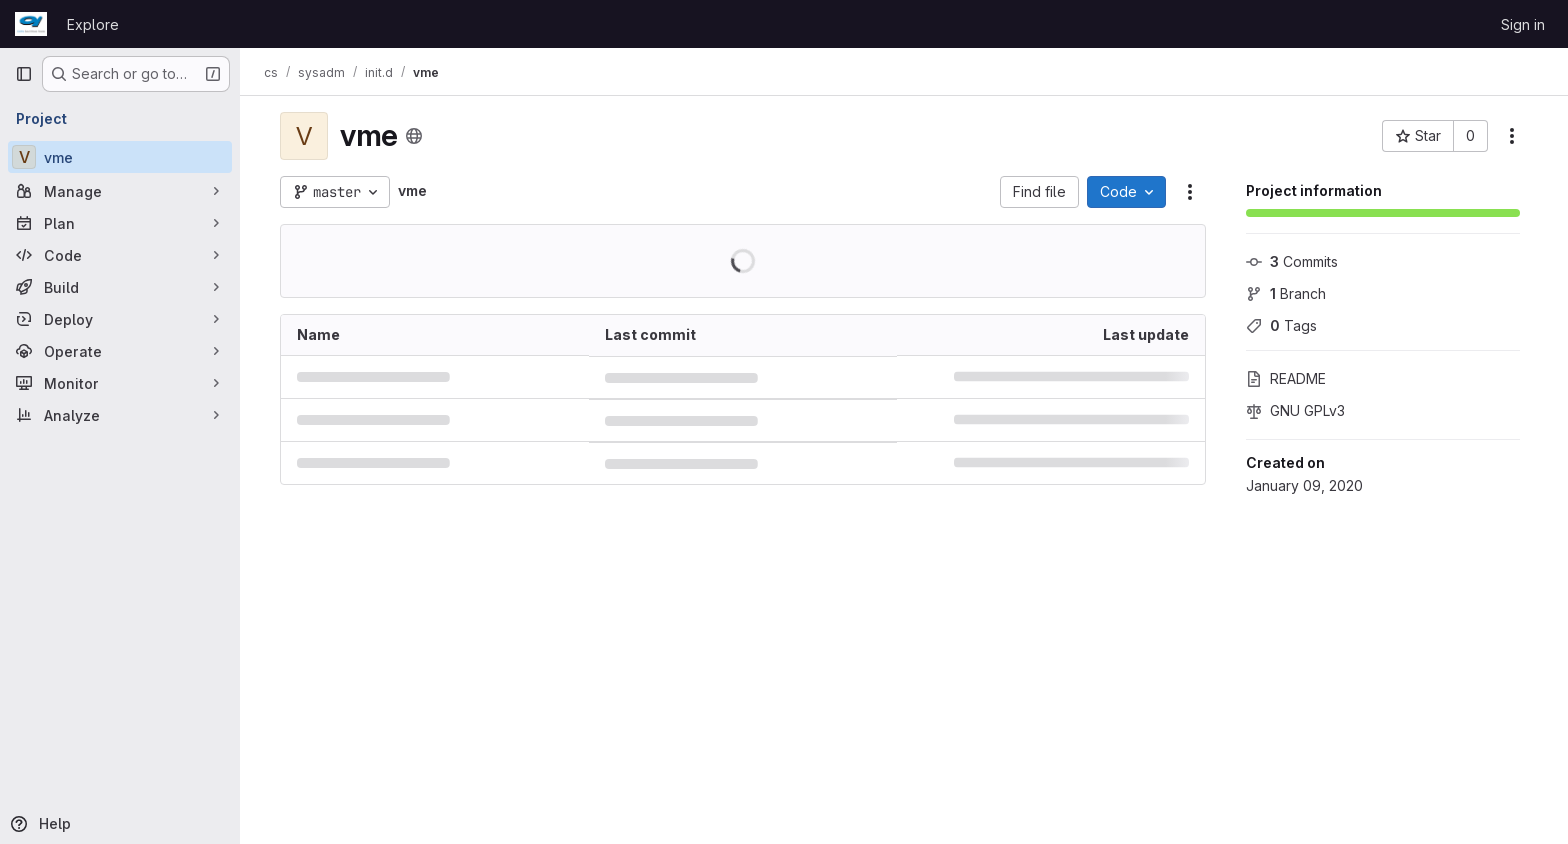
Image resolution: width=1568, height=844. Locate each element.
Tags (1281, 325)
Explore (93, 24)
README (1286, 378)
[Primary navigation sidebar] (24, 74)
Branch (1286, 293)
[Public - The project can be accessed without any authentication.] (414, 136)
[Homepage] (31, 24)
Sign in (1523, 24)
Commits (1292, 261)
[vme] (120, 157)
